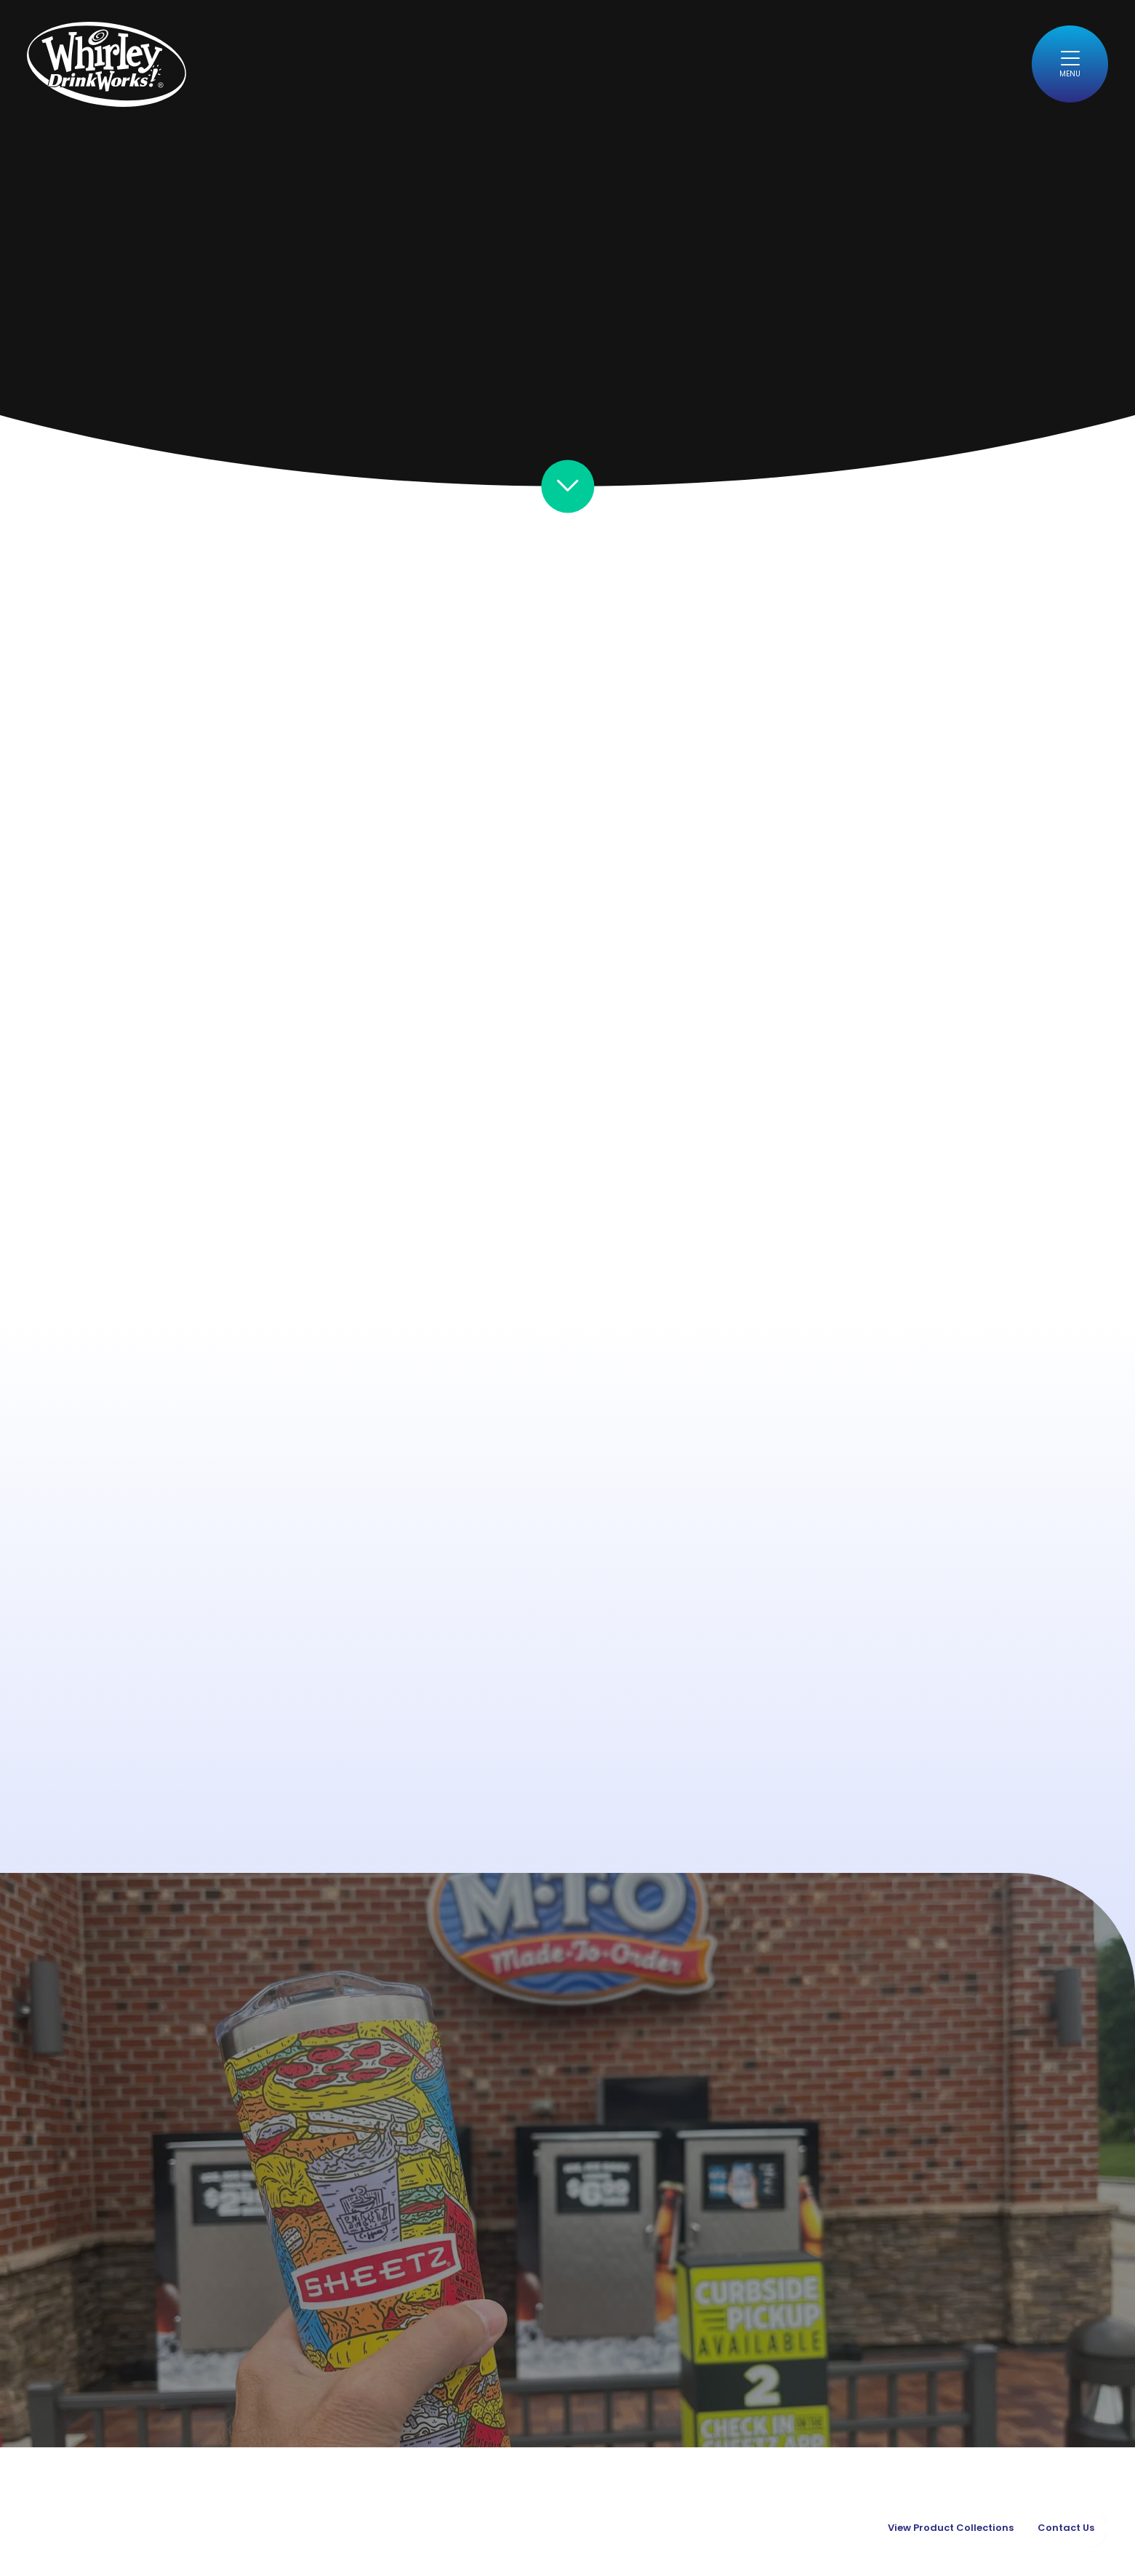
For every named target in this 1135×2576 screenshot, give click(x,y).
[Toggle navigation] (1070, 64)
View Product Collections (951, 2528)
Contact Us (1066, 2528)
